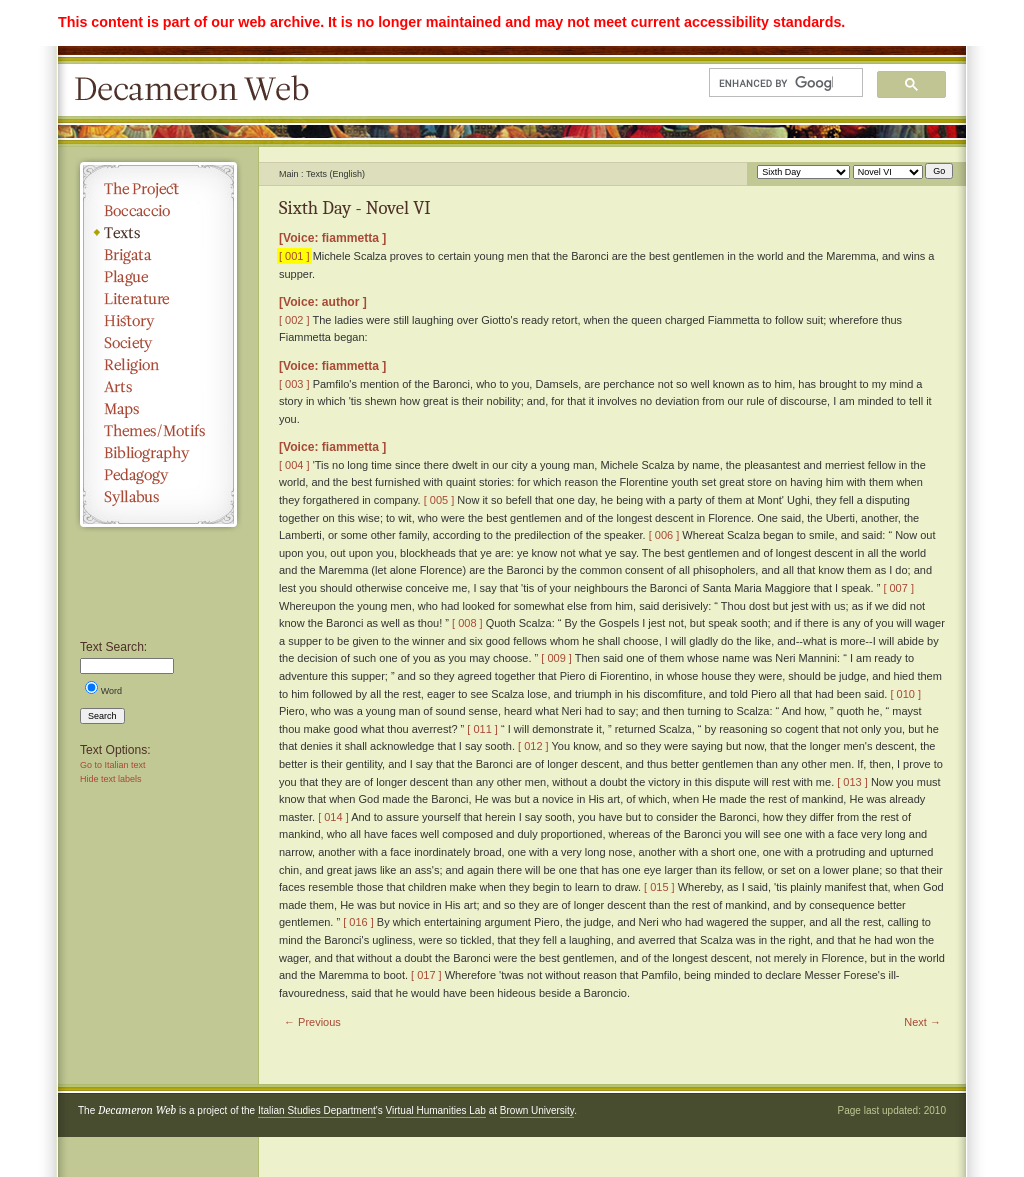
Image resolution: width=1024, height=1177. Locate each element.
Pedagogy (158, 475)
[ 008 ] (467, 623)
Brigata (158, 255)
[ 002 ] (294, 320)
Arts (158, 387)
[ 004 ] (294, 465)
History (158, 321)
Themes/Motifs (158, 431)
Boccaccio (158, 211)
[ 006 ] (664, 535)
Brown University (537, 1110)
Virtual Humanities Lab (436, 1110)
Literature (158, 299)
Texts (158, 233)
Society (158, 343)
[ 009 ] (556, 658)
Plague (158, 277)
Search (102, 716)
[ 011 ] (482, 729)
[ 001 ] (294, 256)
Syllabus (158, 497)
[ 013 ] (852, 782)
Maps (158, 409)
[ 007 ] (898, 588)
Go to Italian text (113, 765)
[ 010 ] (905, 694)
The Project (158, 189)
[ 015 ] (659, 887)
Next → (922, 1022)
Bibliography (158, 453)
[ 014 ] (333, 817)
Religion (158, 365)
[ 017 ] (426, 975)
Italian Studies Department (317, 1110)
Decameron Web (198, 90)
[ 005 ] (439, 500)
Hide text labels (111, 779)
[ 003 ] (294, 384)
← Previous (312, 1022)
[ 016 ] (358, 922)
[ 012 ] (533, 746)
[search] (776, 83)
